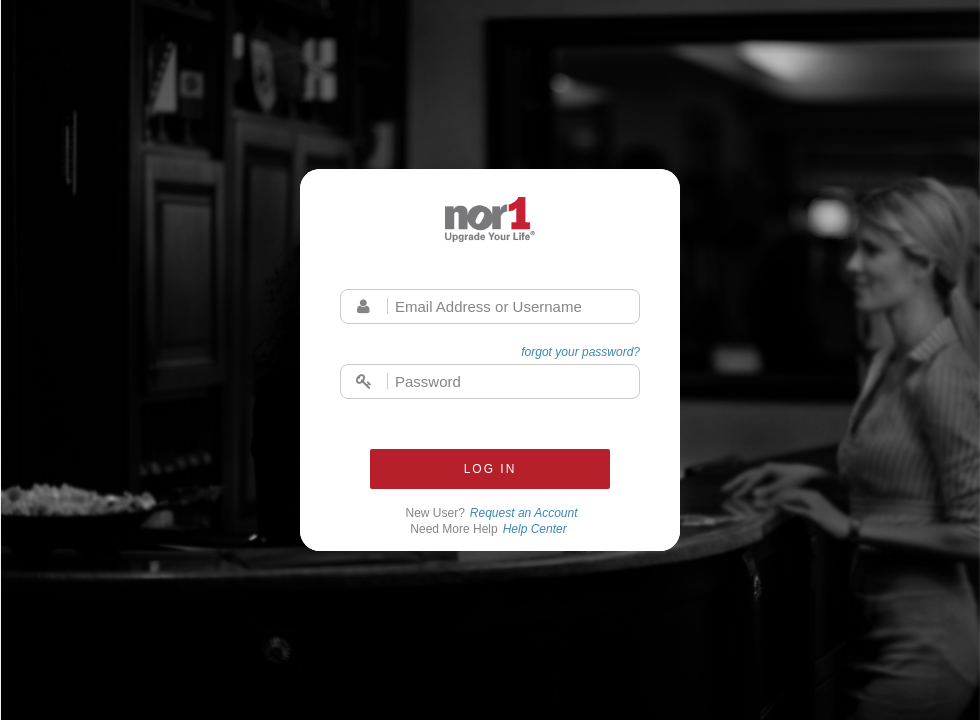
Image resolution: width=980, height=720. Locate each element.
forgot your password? (580, 352)
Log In (490, 469)
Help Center (535, 529)
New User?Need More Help (492, 521)
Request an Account (524, 513)
